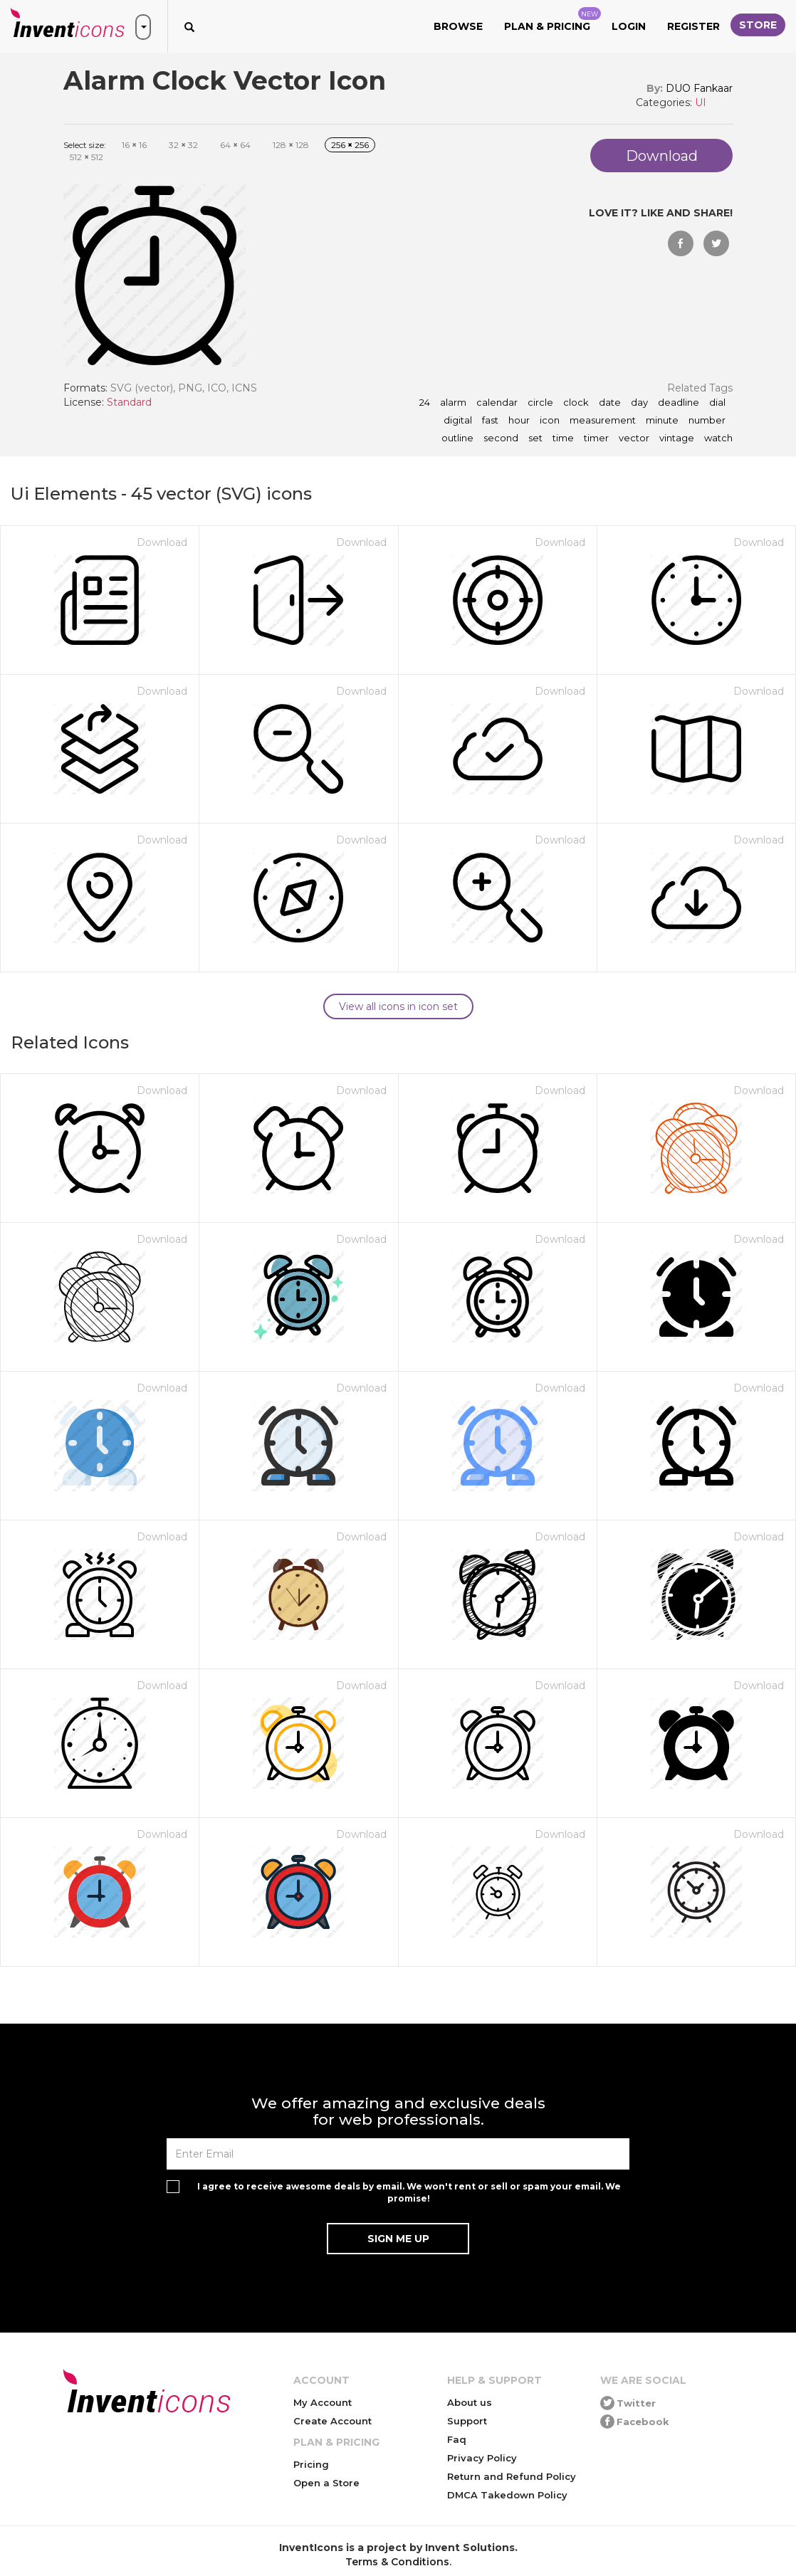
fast (490, 421)
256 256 (350, 145)
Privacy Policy (482, 2458)
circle (540, 403)
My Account (322, 2402)
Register (693, 26)
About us (469, 2402)
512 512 (86, 157)
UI (700, 102)
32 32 (183, 145)
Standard (129, 402)
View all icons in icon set (398, 1006)
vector (634, 438)
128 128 (291, 145)
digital (458, 421)
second (500, 438)
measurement (603, 421)
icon (550, 421)
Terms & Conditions (397, 2561)
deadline (678, 403)
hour (519, 421)
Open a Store (326, 2482)
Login (629, 26)
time (563, 438)
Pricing (311, 2464)
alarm (453, 403)
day (639, 403)
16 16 (134, 145)
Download (162, 542)
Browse (458, 26)
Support (467, 2421)
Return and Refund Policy (511, 2476)
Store (758, 25)
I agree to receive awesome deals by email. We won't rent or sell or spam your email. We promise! (409, 2192)
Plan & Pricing (552, 20)
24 (424, 403)
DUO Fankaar (699, 88)
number (707, 421)
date (610, 403)
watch (718, 438)
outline (457, 438)
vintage (676, 438)
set (535, 438)
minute (662, 421)
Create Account (332, 2421)
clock (576, 403)
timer (596, 438)
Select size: (84, 145)
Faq (456, 2439)
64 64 (235, 145)
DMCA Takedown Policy (507, 2495)
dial (717, 403)
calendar (497, 403)
